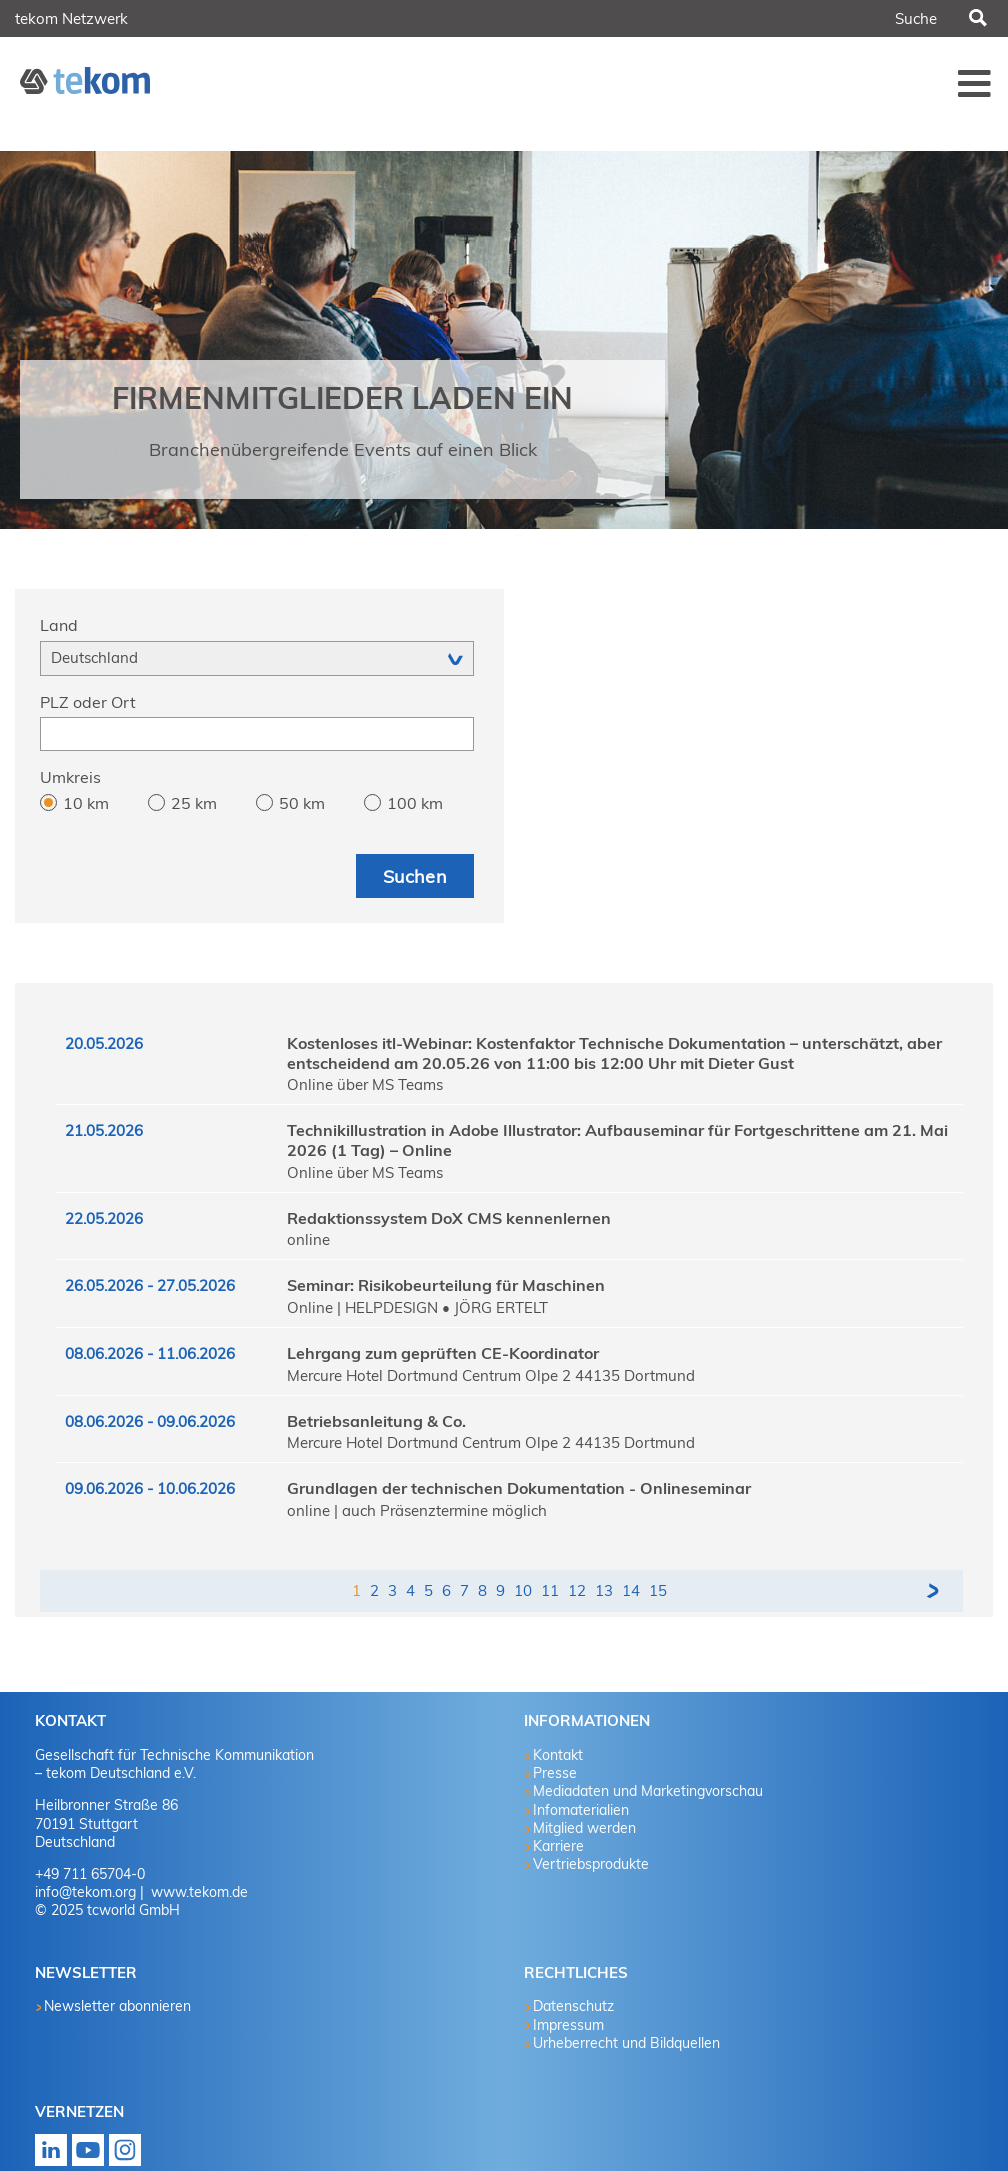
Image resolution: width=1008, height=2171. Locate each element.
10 (523, 1590)
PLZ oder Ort (88, 702)
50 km (302, 803)
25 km (194, 803)
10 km (86, 803)
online (308, 1239)
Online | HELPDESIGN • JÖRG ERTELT (417, 1307)
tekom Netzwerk (71, 18)
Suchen (977, 19)
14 (631, 1590)
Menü (975, 83)
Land (59, 625)
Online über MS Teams (365, 1084)
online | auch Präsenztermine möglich (417, 1510)
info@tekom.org (85, 1892)
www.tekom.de (197, 1892)
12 (577, 1590)
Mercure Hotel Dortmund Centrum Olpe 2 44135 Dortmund (491, 1375)
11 (550, 1590)
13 (604, 1590)
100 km (415, 803)
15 (658, 1590)
